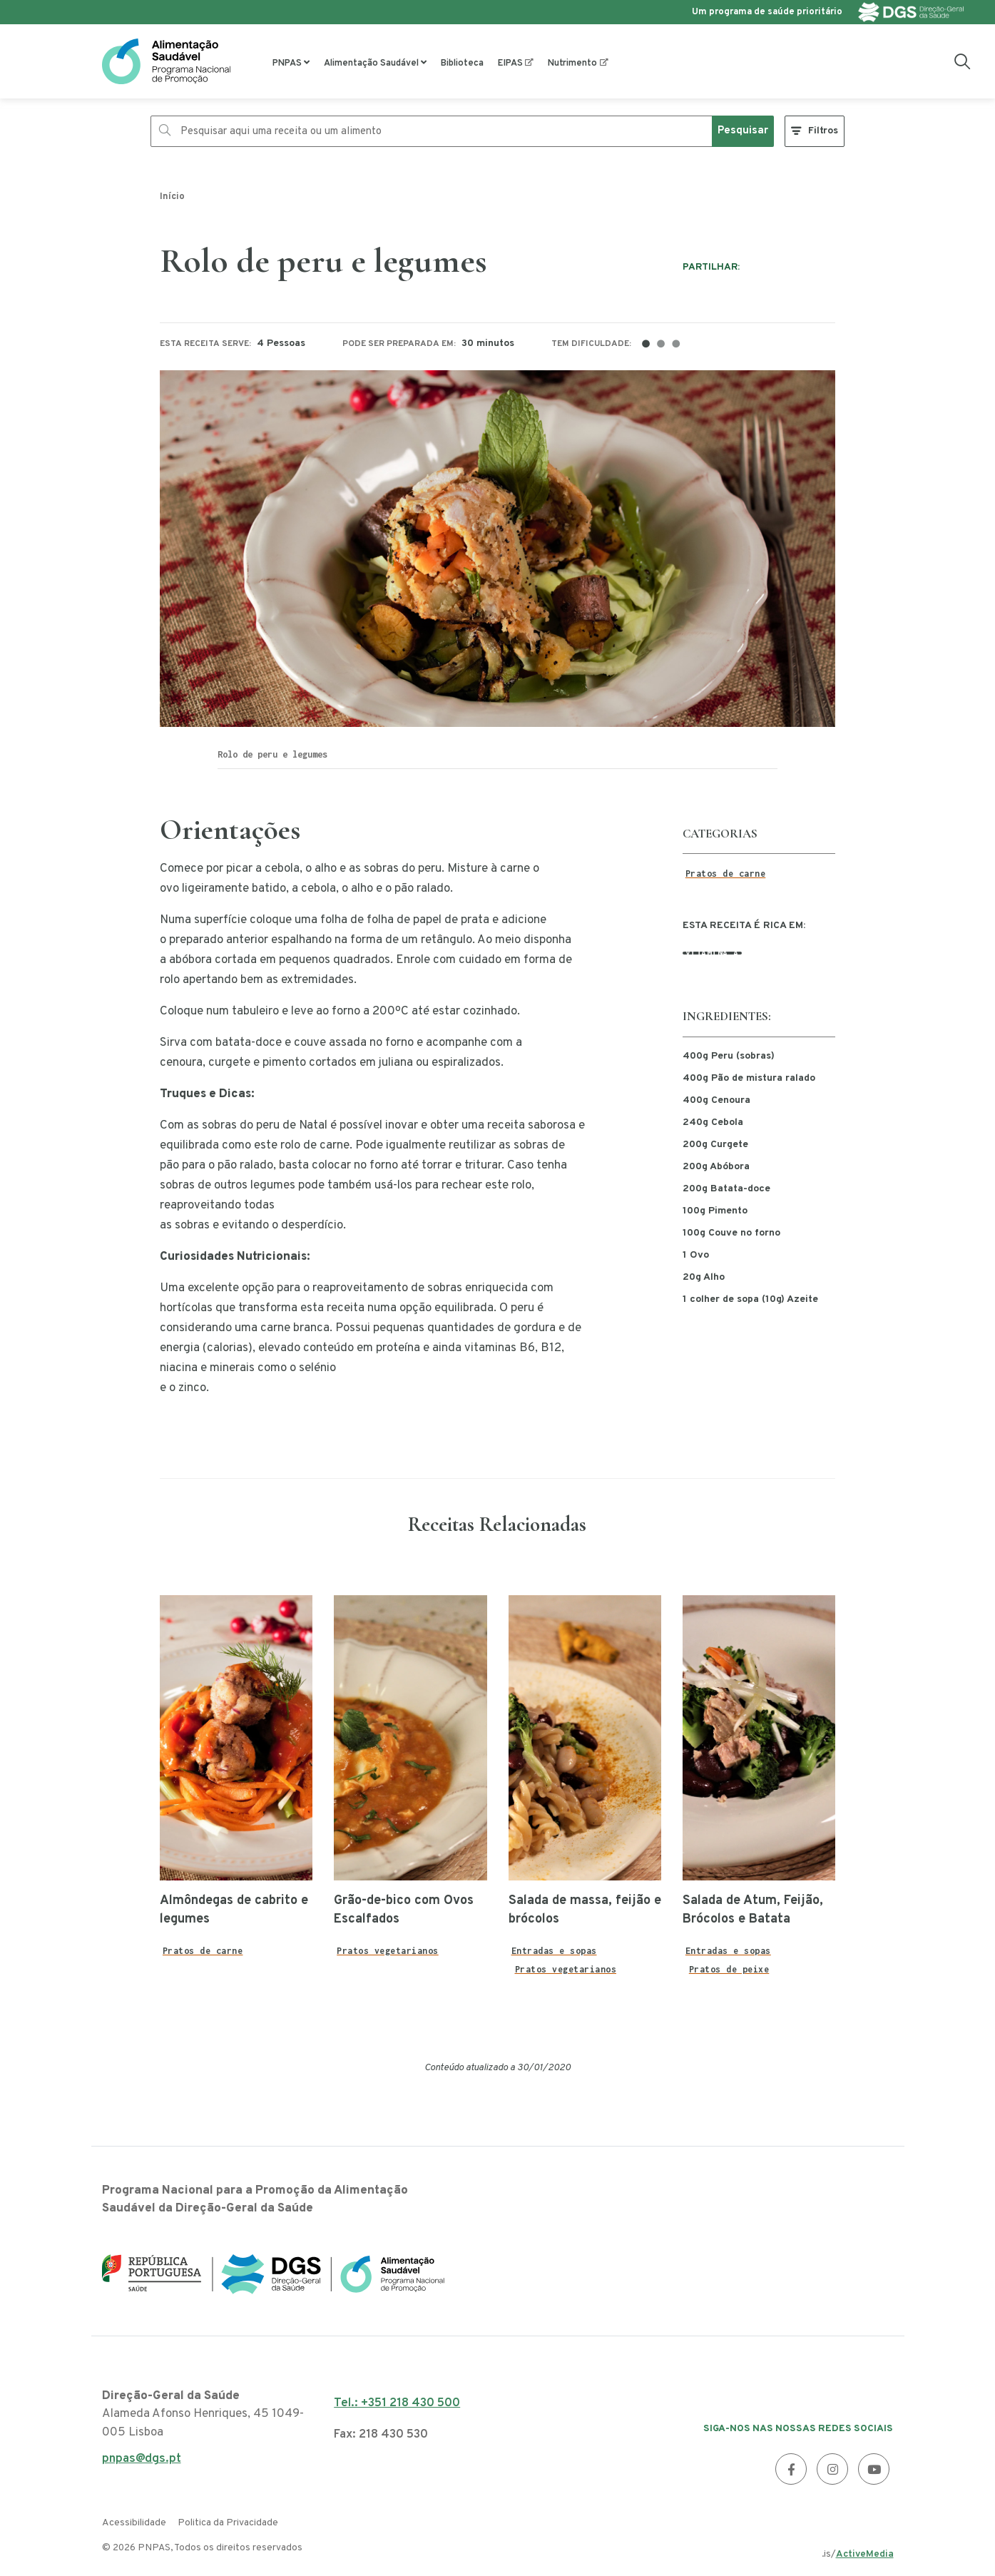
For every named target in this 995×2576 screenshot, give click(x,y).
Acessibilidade (134, 2523)
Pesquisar (743, 131)
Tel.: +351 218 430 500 (397, 2403)
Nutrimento (572, 63)
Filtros (823, 131)
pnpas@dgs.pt (141, 2463)
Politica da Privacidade (228, 2523)
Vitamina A (712, 953)
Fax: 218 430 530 (381, 2435)
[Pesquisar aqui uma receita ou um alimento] (431, 131)
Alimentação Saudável (371, 63)
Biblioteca (462, 63)
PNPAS (287, 63)
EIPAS (510, 63)
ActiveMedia (865, 2554)
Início (172, 197)
